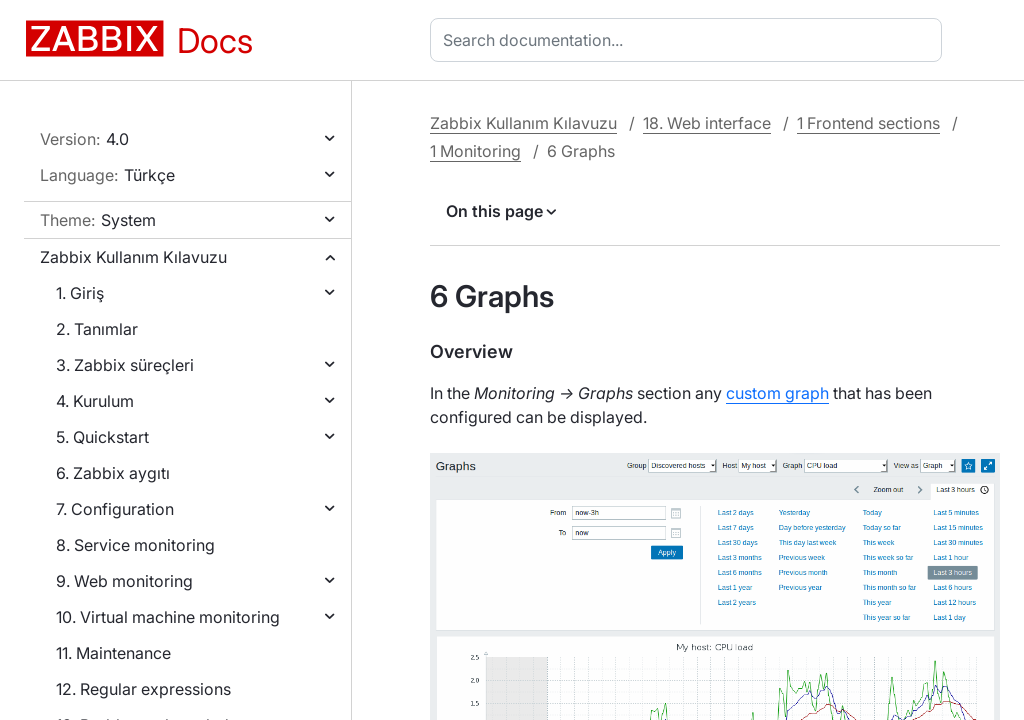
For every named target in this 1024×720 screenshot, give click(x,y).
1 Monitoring (475, 151)
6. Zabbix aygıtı (113, 473)
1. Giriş (80, 293)
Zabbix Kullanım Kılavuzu (133, 257)
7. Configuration (115, 509)
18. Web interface (707, 123)
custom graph (777, 393)
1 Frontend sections (868, 123)
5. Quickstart (102, 437)
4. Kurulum (95, 401)
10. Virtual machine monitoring (168, 617)
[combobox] (690, 40)
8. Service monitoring (135, 545)
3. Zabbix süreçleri (125, 365)
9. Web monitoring (124, 581)
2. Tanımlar (97, 329)
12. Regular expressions (143, 689)
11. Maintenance (113, 653)
